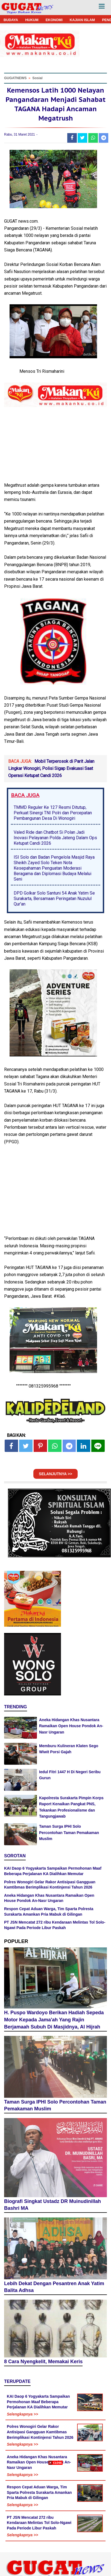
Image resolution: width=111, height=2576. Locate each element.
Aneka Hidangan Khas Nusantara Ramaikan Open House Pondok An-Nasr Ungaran (71, 1726)
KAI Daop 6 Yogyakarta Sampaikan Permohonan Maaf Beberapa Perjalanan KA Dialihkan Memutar (38, 2401)
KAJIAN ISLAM (82, 20)
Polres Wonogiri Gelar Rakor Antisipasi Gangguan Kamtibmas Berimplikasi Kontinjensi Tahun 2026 (40, 2431)
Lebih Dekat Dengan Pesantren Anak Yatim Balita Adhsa (54, 2287)
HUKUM (31, 20)
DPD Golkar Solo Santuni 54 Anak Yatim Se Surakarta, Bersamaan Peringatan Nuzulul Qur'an (54, 898)
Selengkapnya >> (22, 2414)
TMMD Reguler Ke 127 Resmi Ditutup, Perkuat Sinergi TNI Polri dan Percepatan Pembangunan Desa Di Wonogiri (53, 813)
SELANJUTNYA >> (55, 1474)
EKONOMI (54, 20)
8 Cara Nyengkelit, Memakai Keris (43, 2361)
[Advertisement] (55, 2520)
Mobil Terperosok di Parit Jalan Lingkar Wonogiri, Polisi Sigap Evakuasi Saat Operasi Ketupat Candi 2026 (51, 768)
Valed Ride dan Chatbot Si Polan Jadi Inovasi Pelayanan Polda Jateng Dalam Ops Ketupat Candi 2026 (55, 838)
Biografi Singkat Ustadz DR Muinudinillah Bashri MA (52, 2205)
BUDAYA (11, 20)
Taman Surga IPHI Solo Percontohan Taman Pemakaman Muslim (69, 1832)
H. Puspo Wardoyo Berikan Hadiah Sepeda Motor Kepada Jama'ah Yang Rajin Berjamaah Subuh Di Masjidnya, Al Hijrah (54, 2019)
